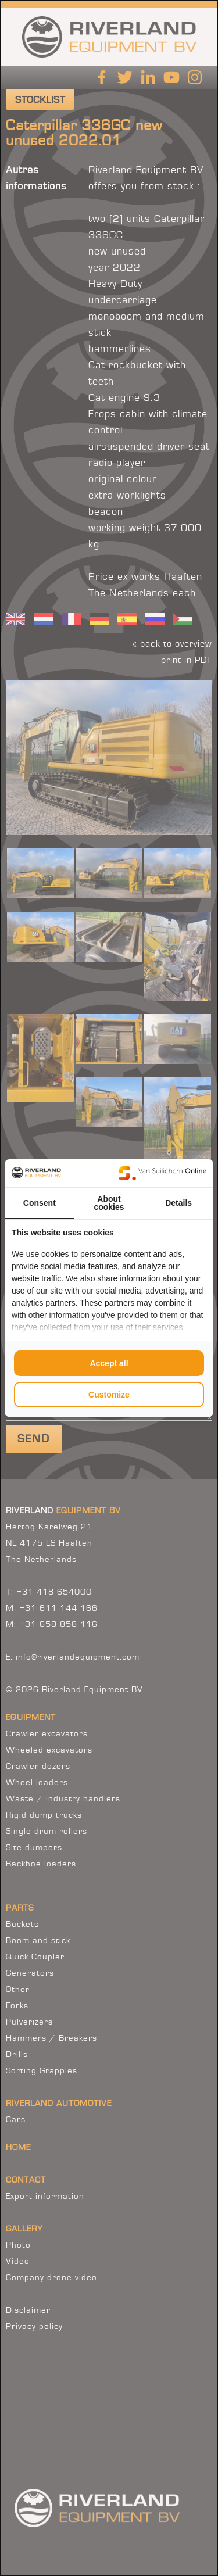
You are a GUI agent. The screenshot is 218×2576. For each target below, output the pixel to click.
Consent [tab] (39, 1203)
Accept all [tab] (109, 1363)
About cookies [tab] (109, 1203)
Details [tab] (178, 1203)
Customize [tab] (109, 1394)
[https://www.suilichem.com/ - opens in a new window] (162, 1173)
